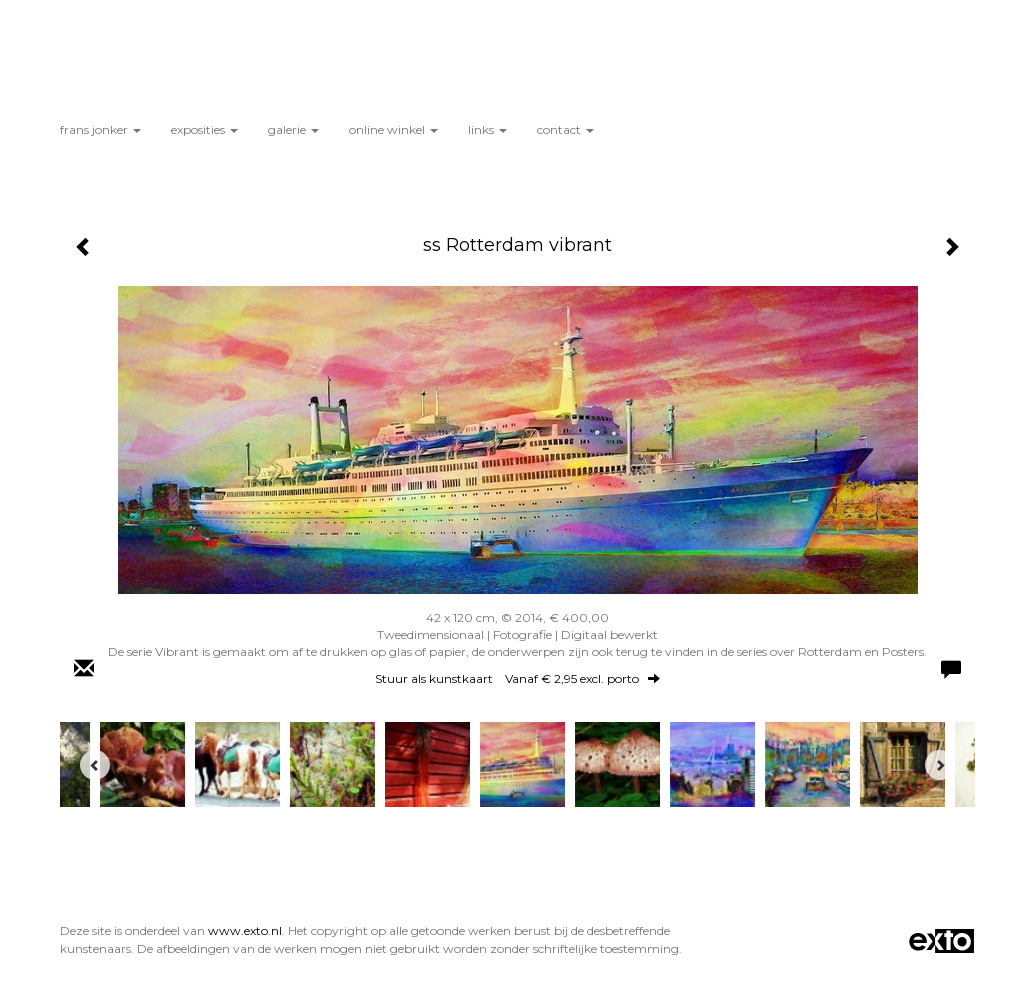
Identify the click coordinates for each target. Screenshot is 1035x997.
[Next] (940, 765)
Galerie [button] (293, 129)
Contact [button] (565, 129)
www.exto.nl (245, 930)
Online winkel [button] (393, 129)
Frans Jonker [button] (100, 129)
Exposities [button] (204, 129)
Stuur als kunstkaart (517, 678)
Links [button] (487, 129)
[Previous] (95, 765)
